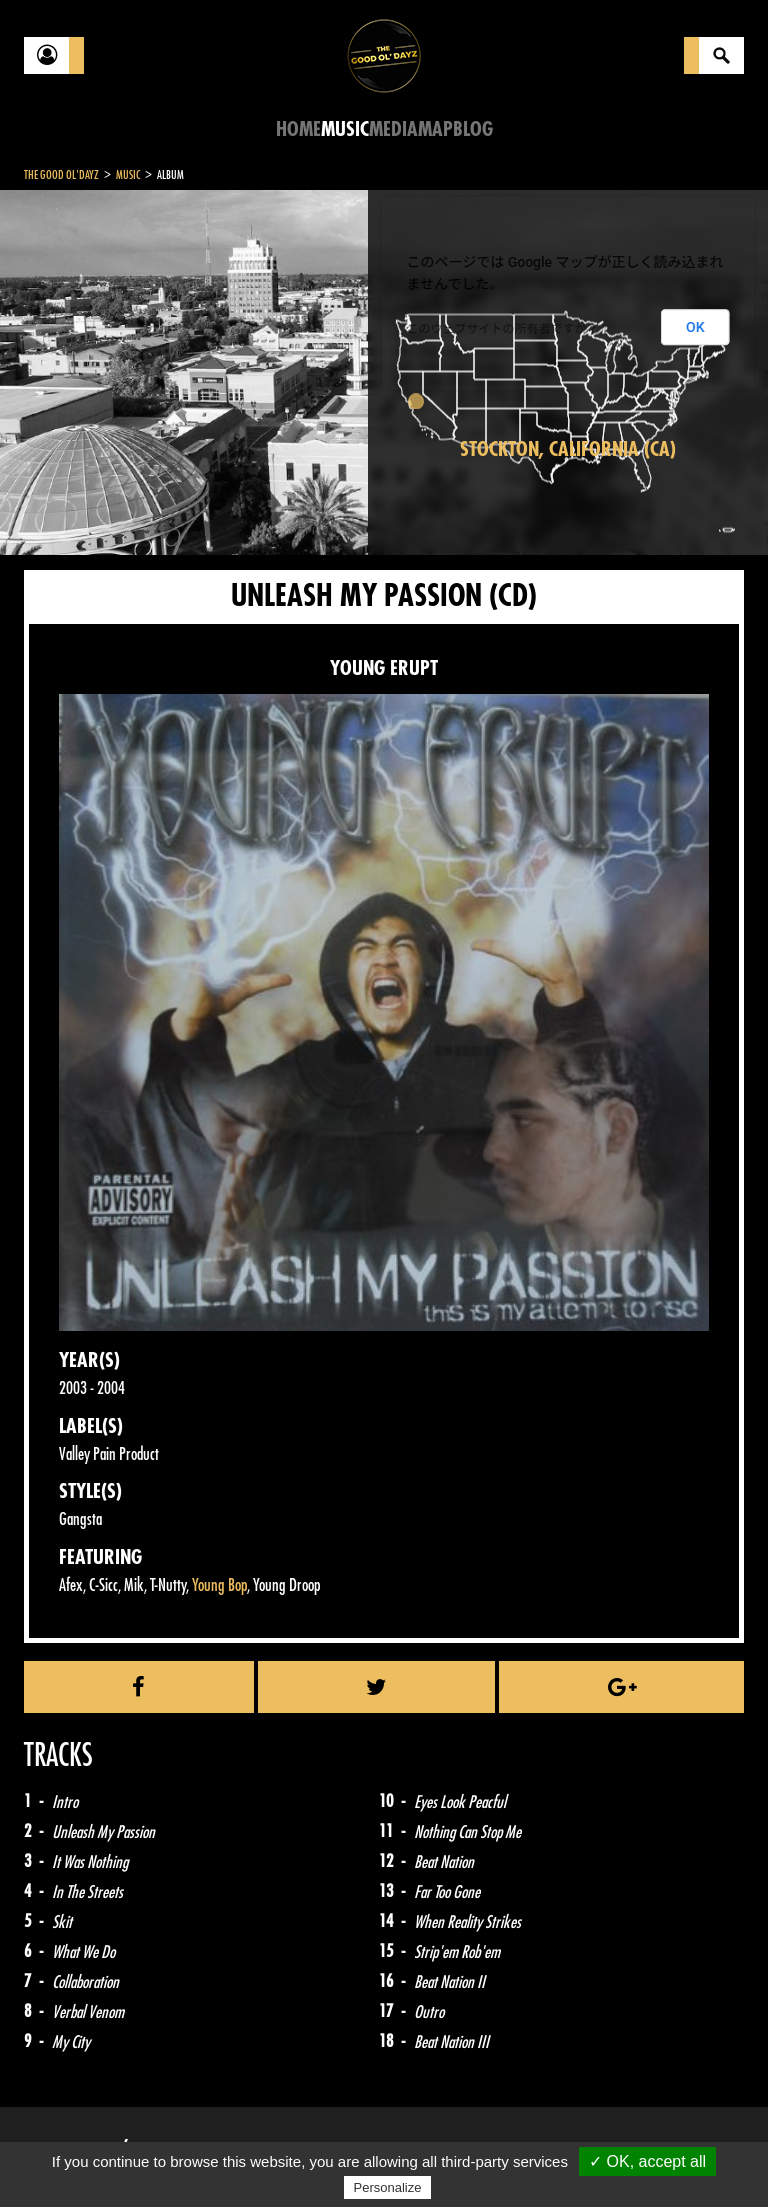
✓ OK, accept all (647, 2161)
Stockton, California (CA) (568, 449)
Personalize (388, 2187)
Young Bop (219, 1585)
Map (435, 129)
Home (298, 129)
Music (345, 129)
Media (393, 129)
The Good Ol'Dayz (61, 175)
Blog (473, 129)
